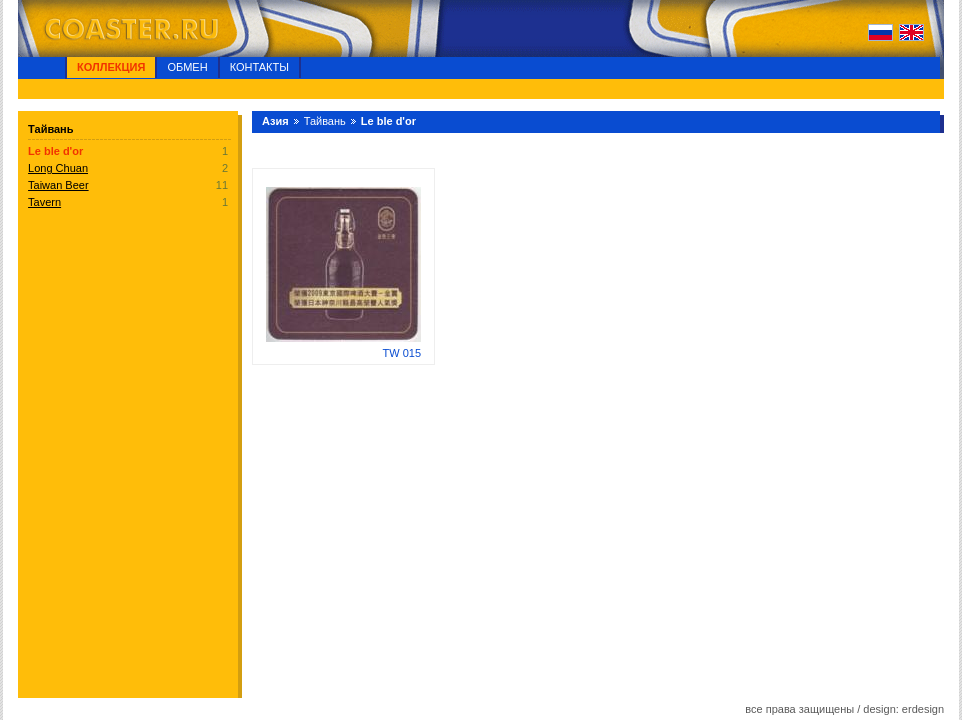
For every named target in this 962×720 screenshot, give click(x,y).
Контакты (259, 67)
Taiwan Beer (58, 185)
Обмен (187, 67)
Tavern (44, 202)
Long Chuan (58, 168)
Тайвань (325, 121)
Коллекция (111, 67)
